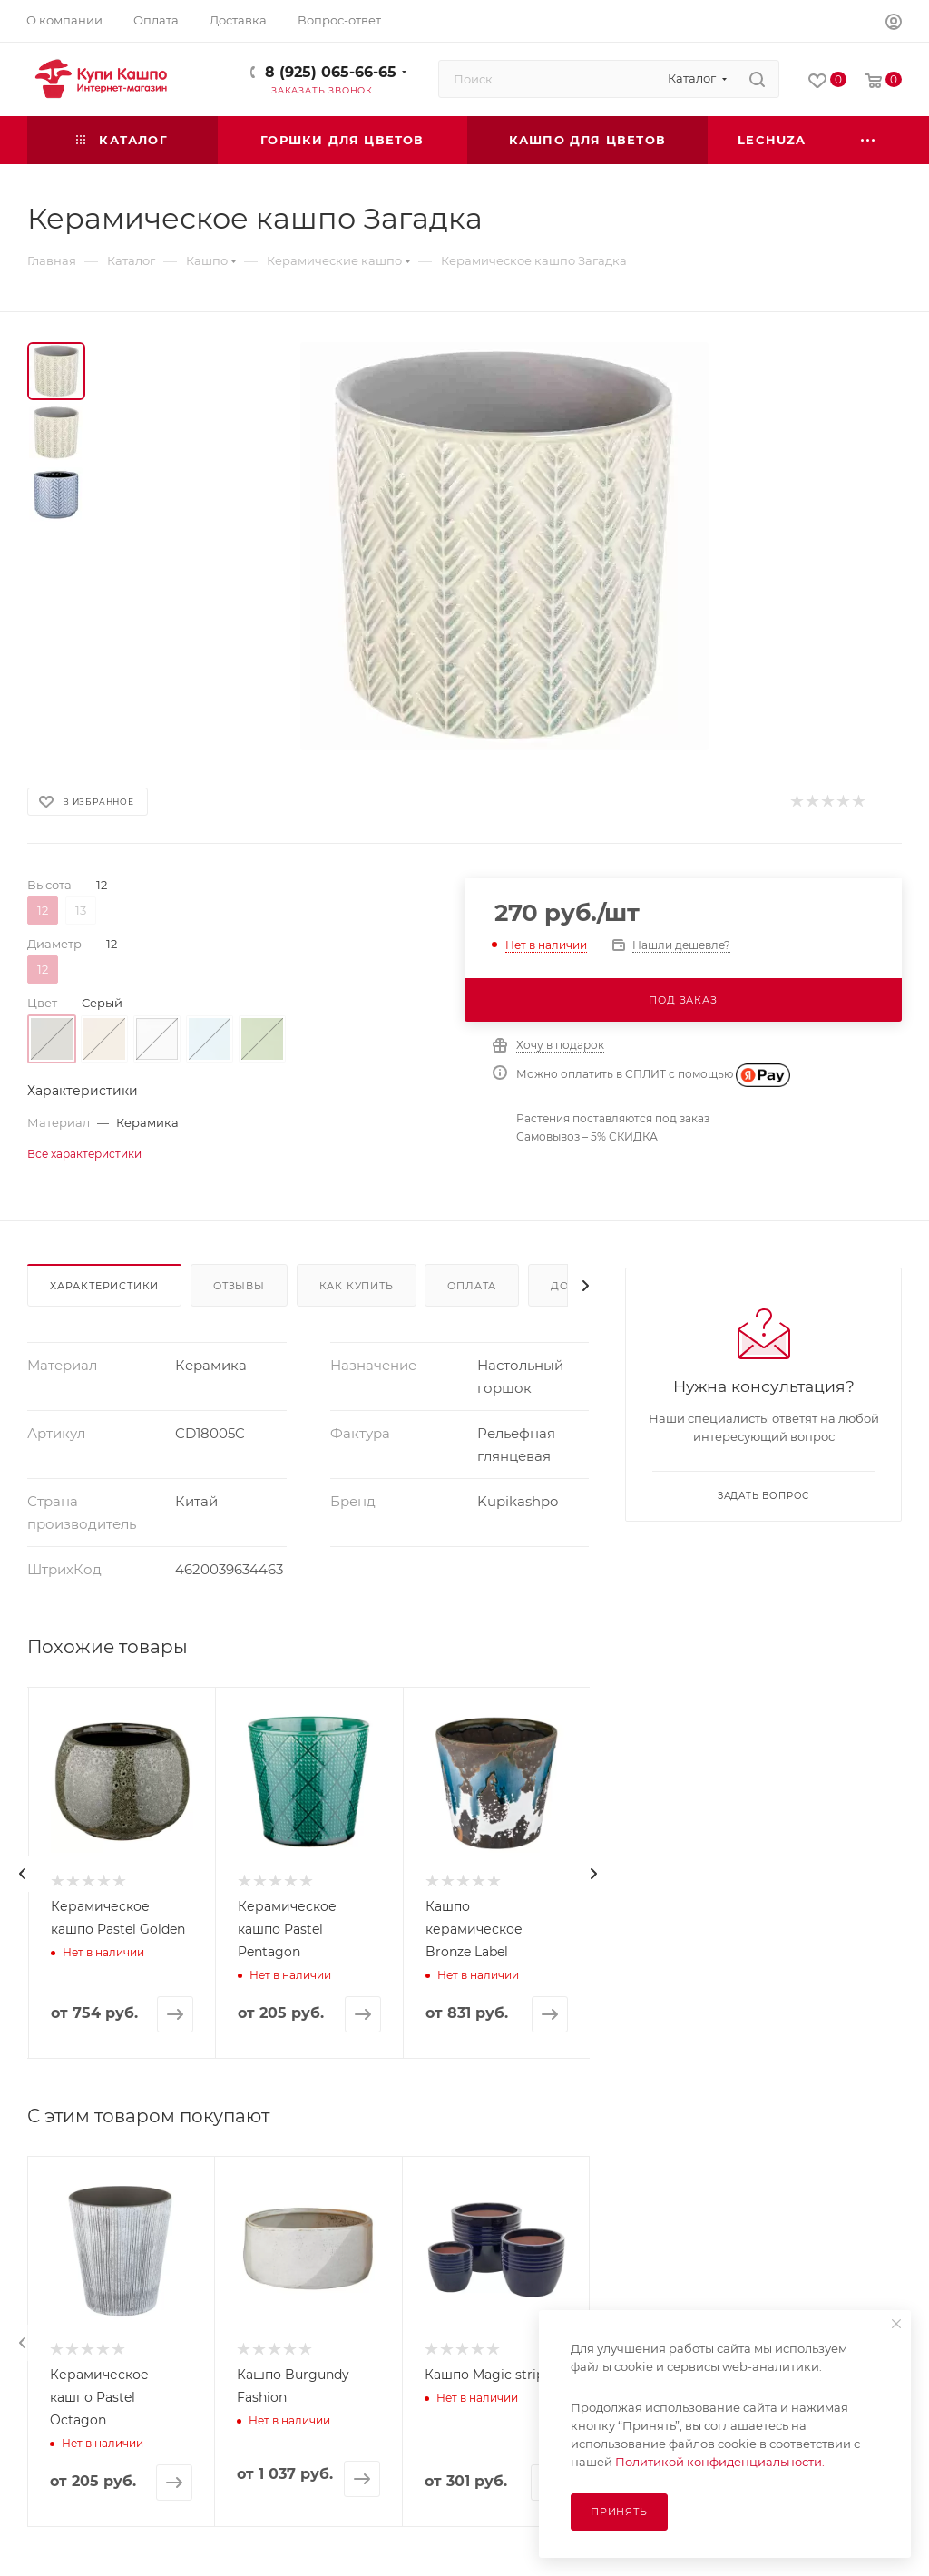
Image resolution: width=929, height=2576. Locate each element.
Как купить (356, 1285)
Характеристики (104, 1285)
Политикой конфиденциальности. (720, 2461)
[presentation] (23, 1874)
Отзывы (239, 1285)
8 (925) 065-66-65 (330, 72)
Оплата (471, 1285)
